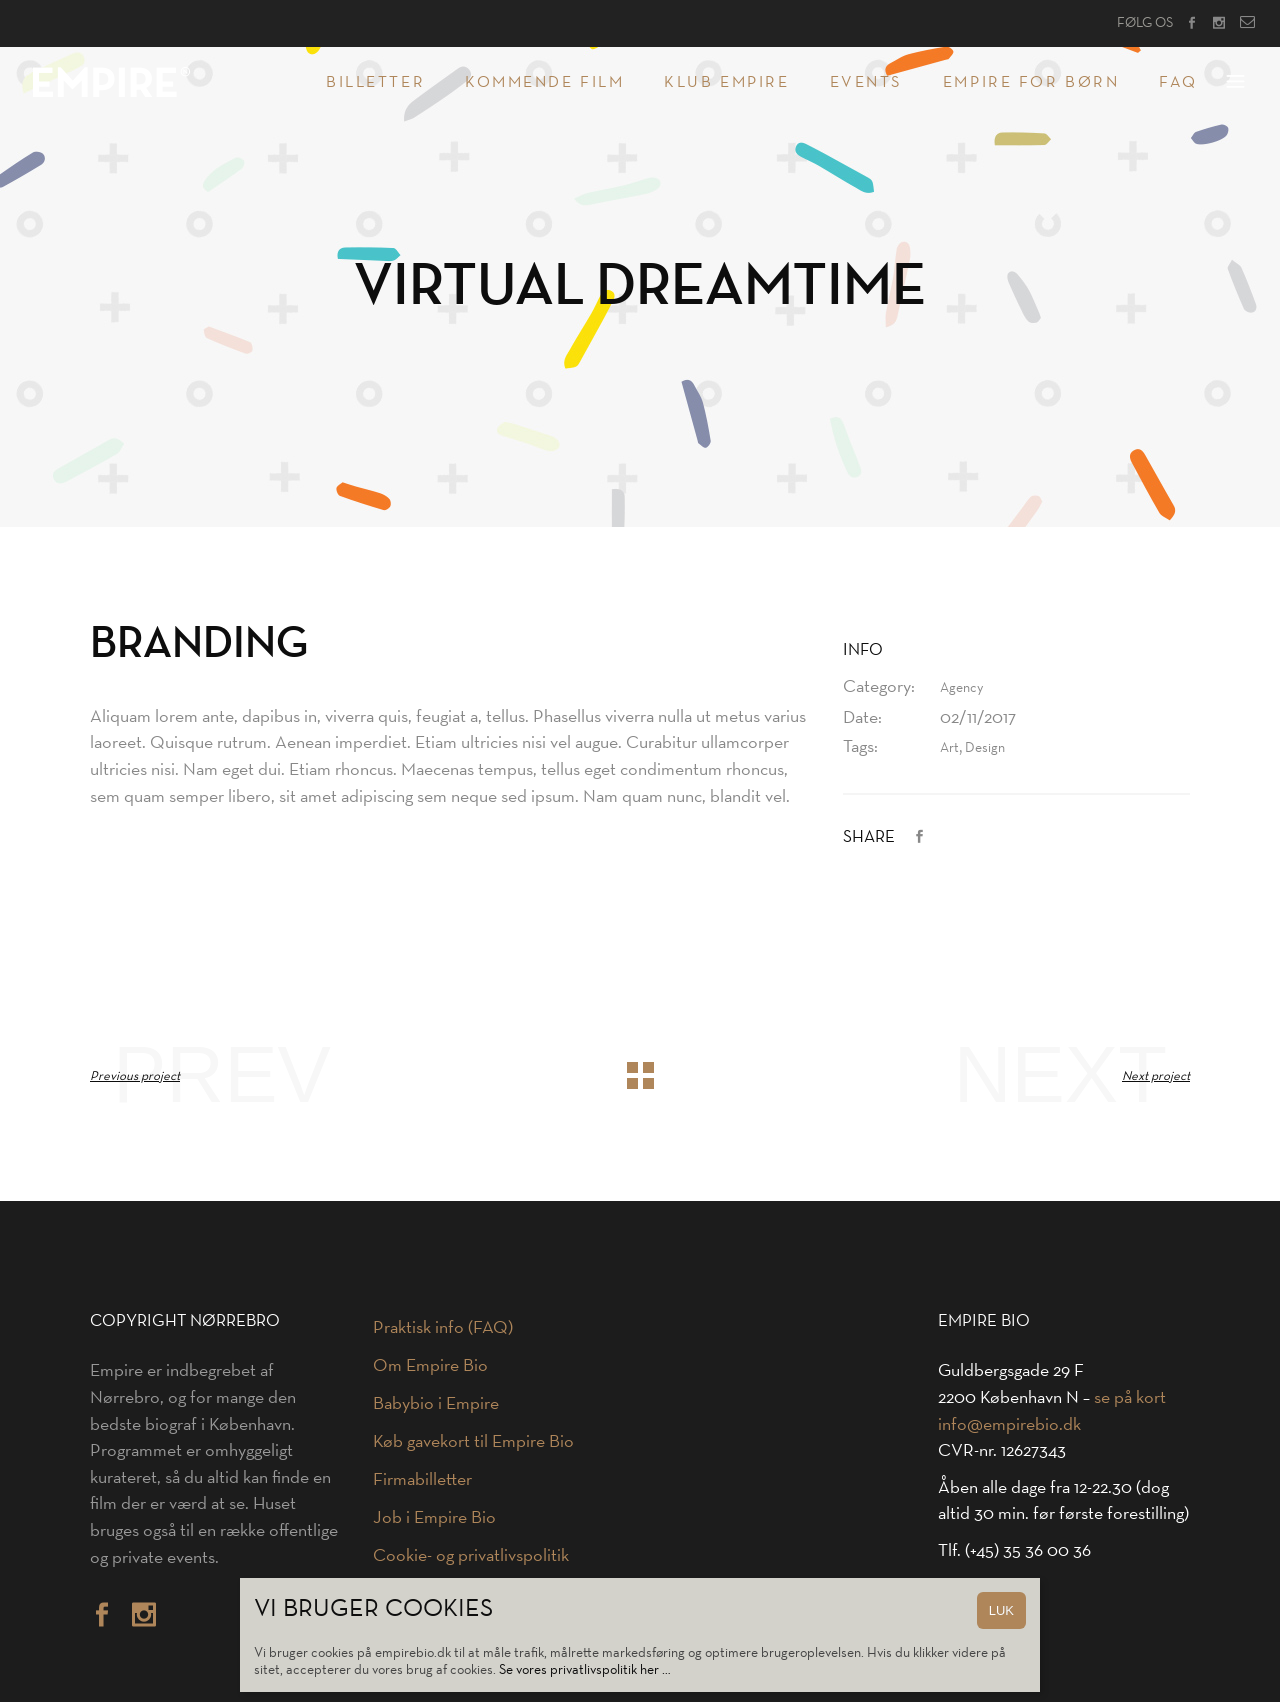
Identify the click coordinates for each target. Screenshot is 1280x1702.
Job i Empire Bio (434, 1517)
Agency (961, 687)
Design (985, 747)
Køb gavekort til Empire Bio (473, 1441)
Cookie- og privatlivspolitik (471, 1555)
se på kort (1130, 1397)
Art (949, 747)
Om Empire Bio (430, 1365)
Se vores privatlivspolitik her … (585, 1669)
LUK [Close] (1001, 1610)
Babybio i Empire (436, 1403)
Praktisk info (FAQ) (443, 1327)
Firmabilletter (422, 1479)
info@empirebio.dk (1009, 1424)
